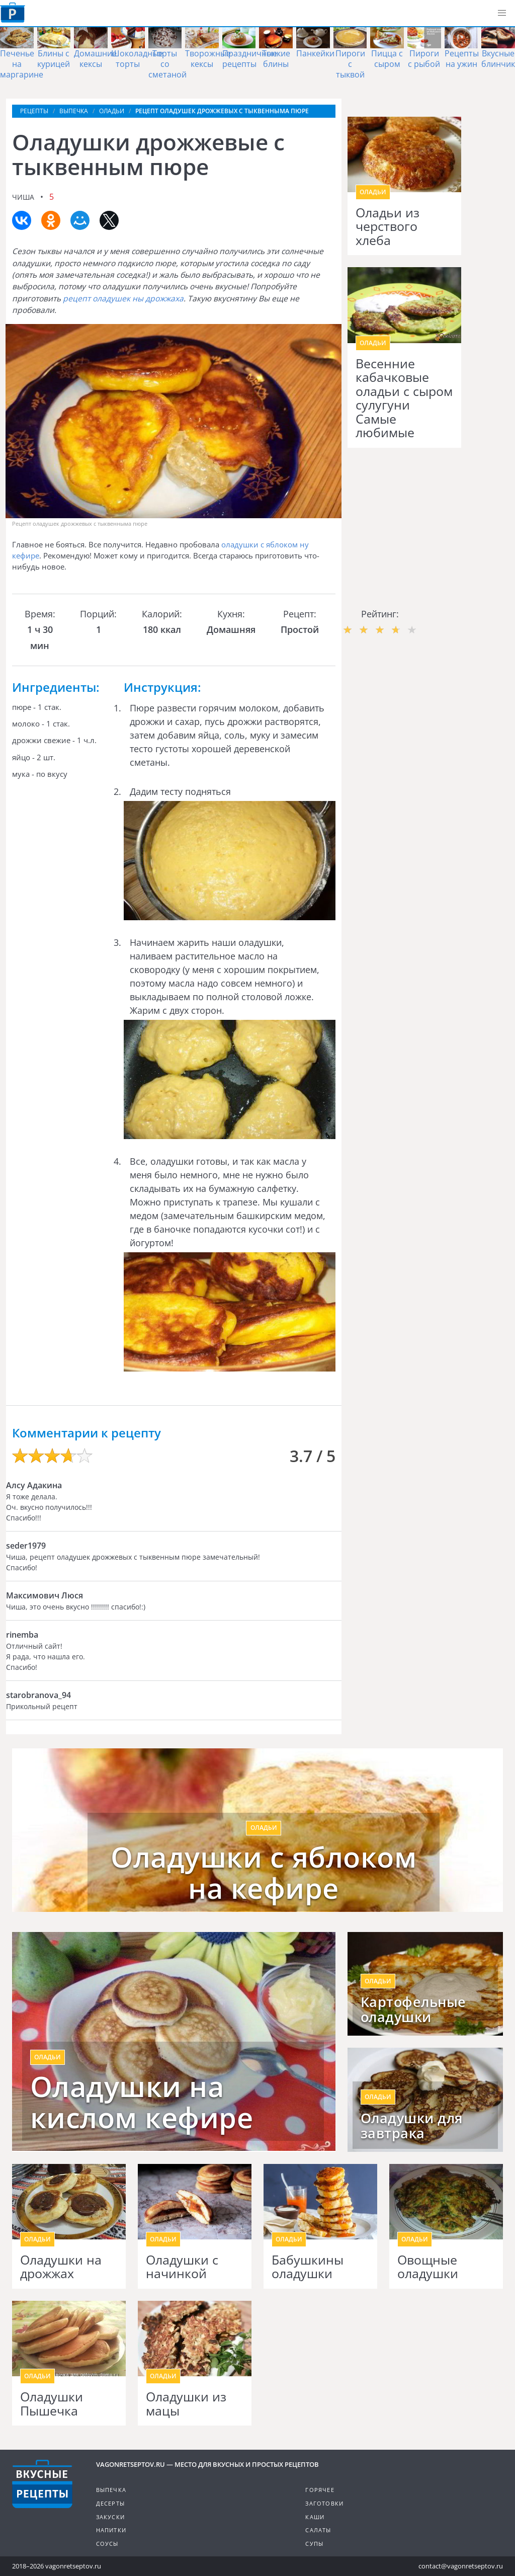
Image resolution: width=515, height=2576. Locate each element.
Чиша (23, 197)
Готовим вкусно (42, 2484)
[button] (502, 13)
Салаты (318, 2530)
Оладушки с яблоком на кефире (263, 1872)
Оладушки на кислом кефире (141, 2102)
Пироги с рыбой (424, 58)
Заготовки (324, 2503)
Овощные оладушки (427, 2267)
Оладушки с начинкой (182, 2267)
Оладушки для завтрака (412, 2126)
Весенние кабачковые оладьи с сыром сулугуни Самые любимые (404, 398)
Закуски (110, 2517)
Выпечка (111, 2489)
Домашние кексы (95, 58)
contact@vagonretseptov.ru (460, 2565)
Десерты (110, 2503)
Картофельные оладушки (413, 2009)
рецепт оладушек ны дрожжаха (123, 298)
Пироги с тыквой (350, 64)
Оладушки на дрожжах (61, 2267)
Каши (314, 2517)
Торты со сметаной (167, 64)
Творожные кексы (208, 58)
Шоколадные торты (137, 58)
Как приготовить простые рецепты (12, 13)
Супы (314, 2543)
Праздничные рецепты (249, 58)
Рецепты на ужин (462, 58)
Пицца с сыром (387, 58)
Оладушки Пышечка (51, 2404)
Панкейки (315, 53)
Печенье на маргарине (21, 64)
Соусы (107, 2543)
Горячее (319, 2489)
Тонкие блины (276, 58)
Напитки (111, 2530)
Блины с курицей (53, 58)
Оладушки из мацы (186, 2404)
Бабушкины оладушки (308, 2267)
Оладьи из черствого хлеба (387, 227)
